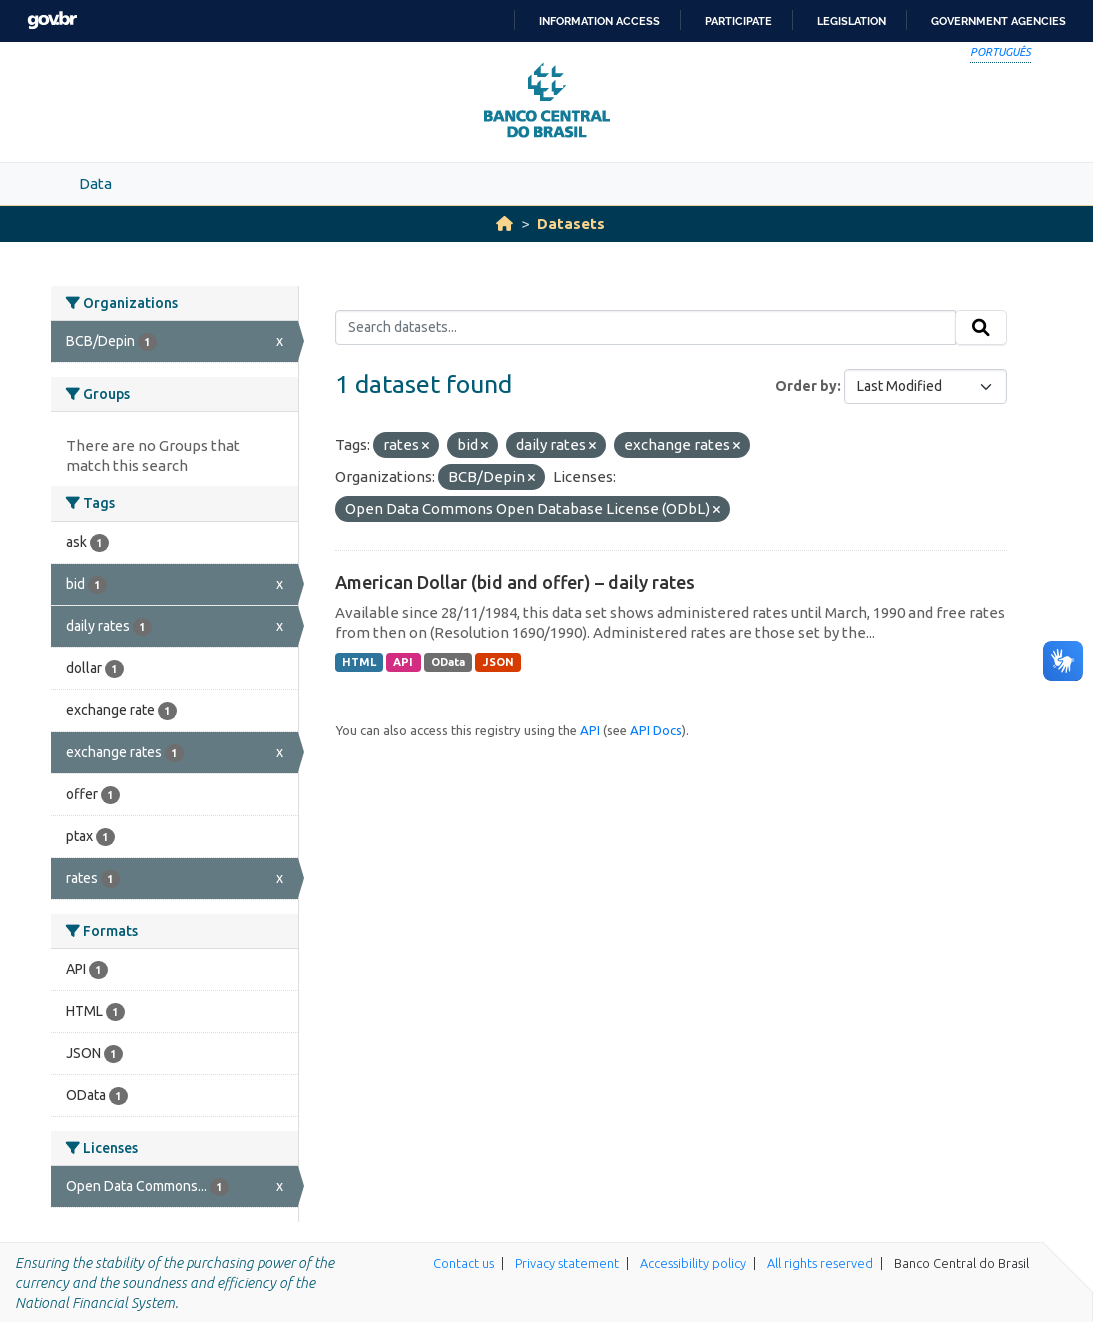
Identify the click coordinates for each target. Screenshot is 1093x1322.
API (403, 662)
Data (95, 183)
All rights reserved (820, 1263)
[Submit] (981, 328)
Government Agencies (998, 21)
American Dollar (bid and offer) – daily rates (515, 582)
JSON (498, 662)
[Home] (504, 223)
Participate (738, 21)
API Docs (656, 730)
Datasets (571, 223)
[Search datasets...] (645, 328)
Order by (806, 386)
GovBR (52, 20)
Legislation (851, 21)
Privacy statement (567, 1263)
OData (448, 662)
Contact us (463, 1263)
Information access (599, 21)
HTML (359, 662)
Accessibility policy (693, 1263)
